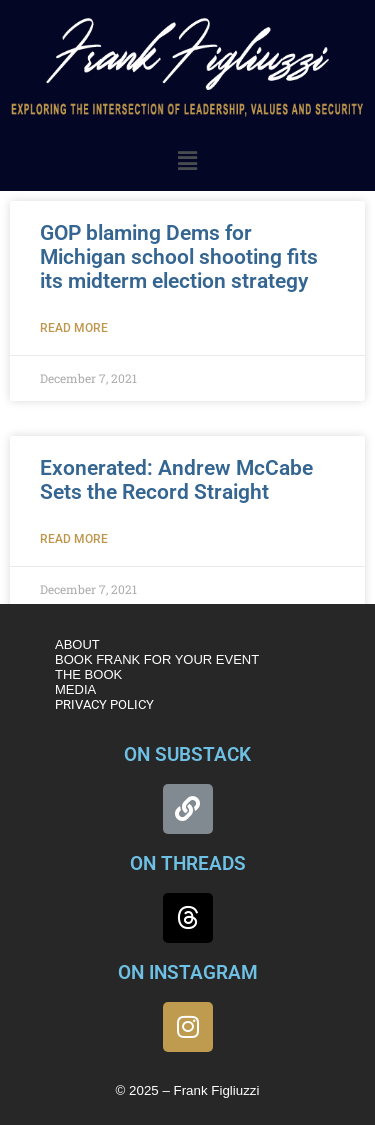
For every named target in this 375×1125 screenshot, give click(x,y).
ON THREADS (188, 863)
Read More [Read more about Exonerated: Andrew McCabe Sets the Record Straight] (74, 539)
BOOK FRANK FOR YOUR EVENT (157, 659)
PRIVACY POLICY (104, 704)
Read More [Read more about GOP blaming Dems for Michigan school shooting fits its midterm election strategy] (74, 328)
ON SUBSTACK (187, 754)
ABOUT (77, 644)
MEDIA (75, 689)
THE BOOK (88, 674)
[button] (187, 161)
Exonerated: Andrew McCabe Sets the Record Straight (176, 480)
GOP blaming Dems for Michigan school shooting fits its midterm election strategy (179, 257)
